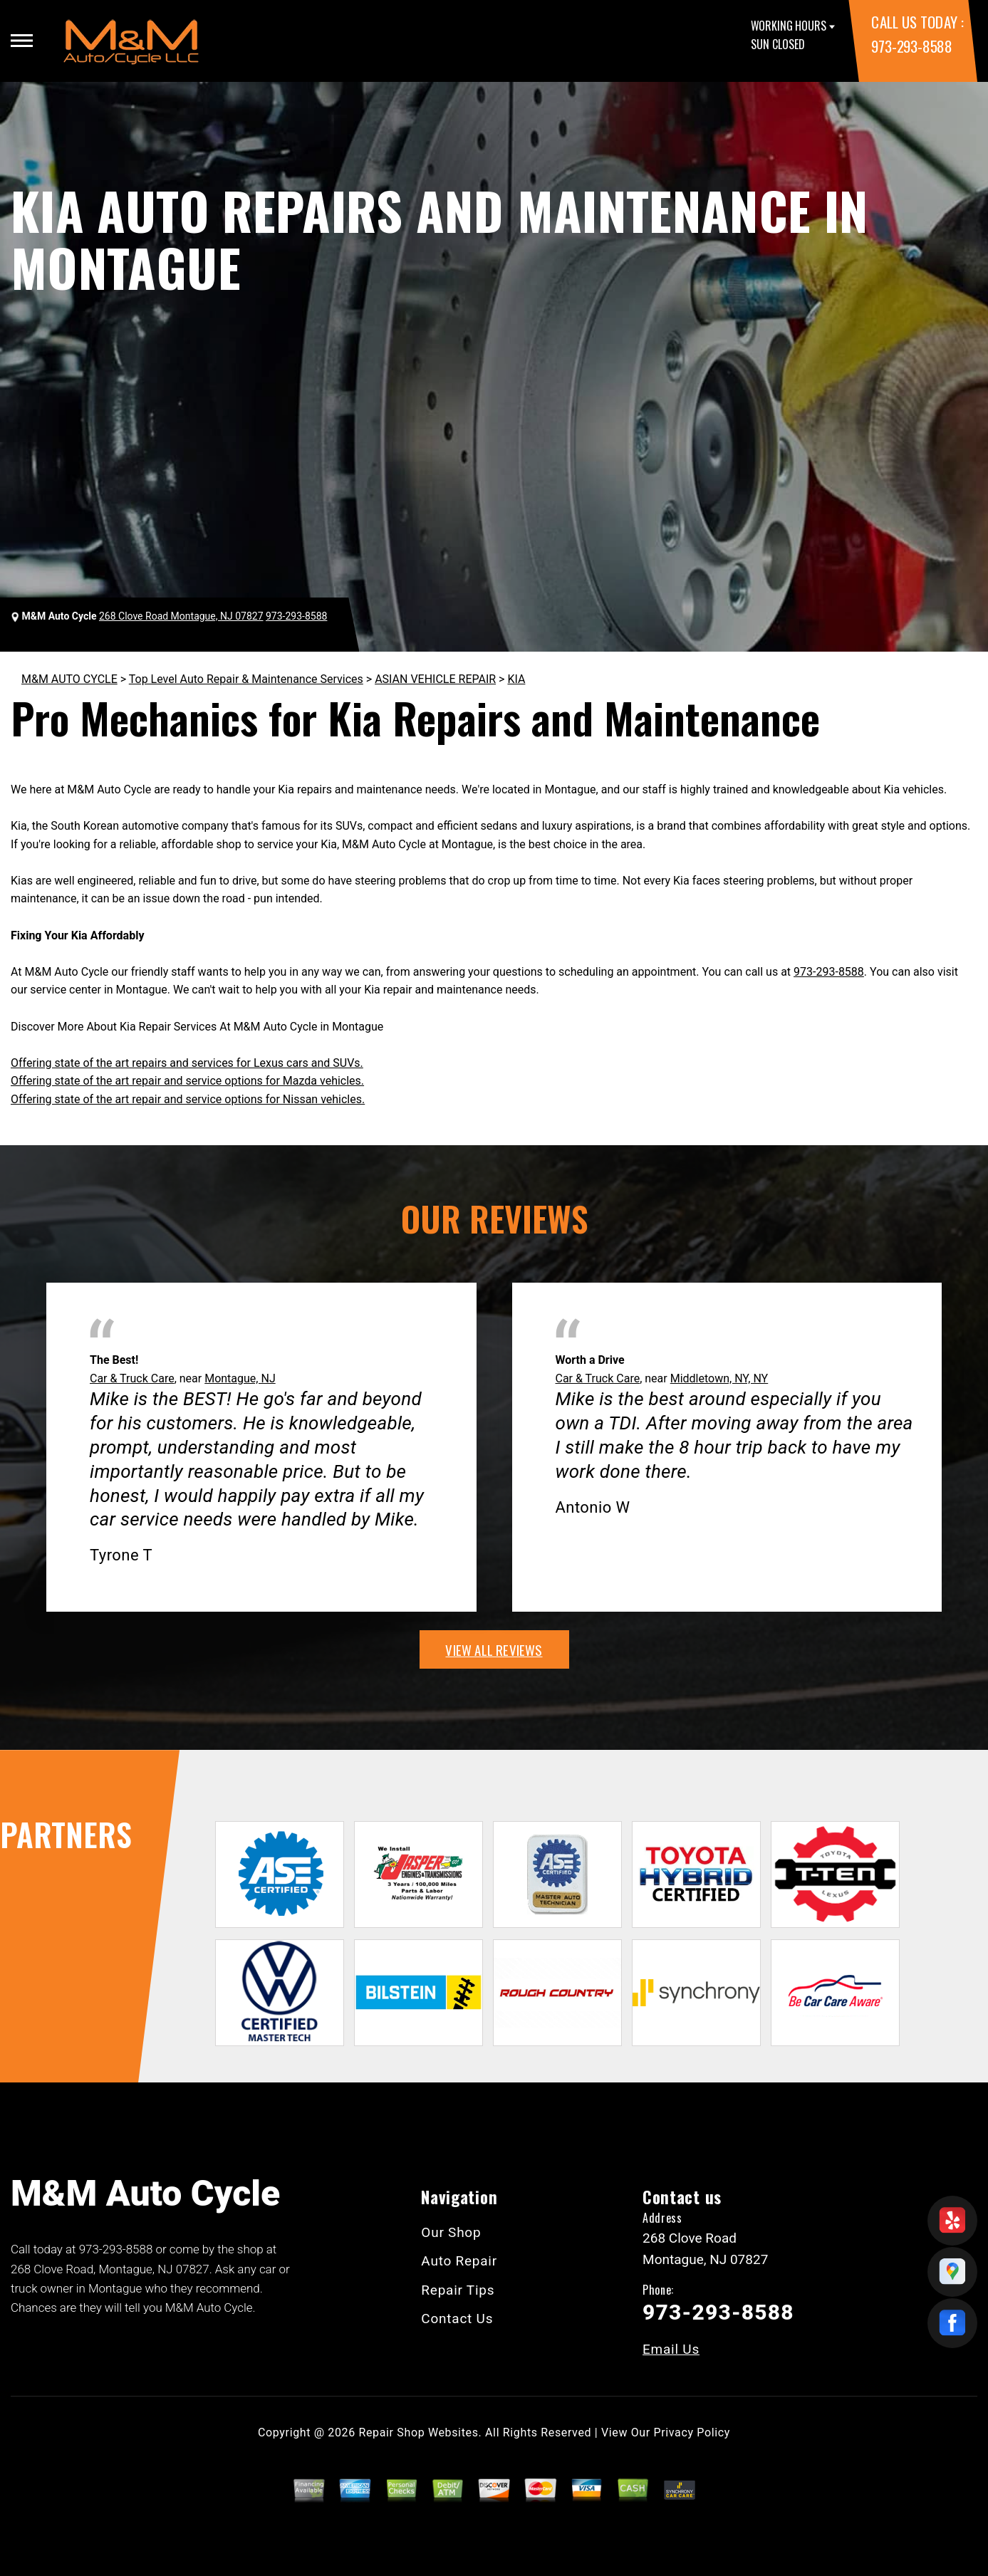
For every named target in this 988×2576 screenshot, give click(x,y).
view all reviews (493, 1649)
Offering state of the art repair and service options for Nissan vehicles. (188, 1099)
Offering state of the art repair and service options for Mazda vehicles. (187, 1081)
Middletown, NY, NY (719, 1378)
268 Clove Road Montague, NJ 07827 (181, 616)
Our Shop (451, 2232)
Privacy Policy (692, 2432)
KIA (516, 679)
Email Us (671, 2349)
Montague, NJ (240, 1378)
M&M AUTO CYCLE (69, 679)
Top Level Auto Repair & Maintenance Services (246, 679)
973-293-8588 (911, 46)
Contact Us (457, 2318)
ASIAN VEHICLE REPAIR (435, 679)
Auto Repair (459, 2261)
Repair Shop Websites (419, 2432)
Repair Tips (457, 2290)
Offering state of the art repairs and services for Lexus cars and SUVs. (187, 1063)
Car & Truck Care (132, 1378)
